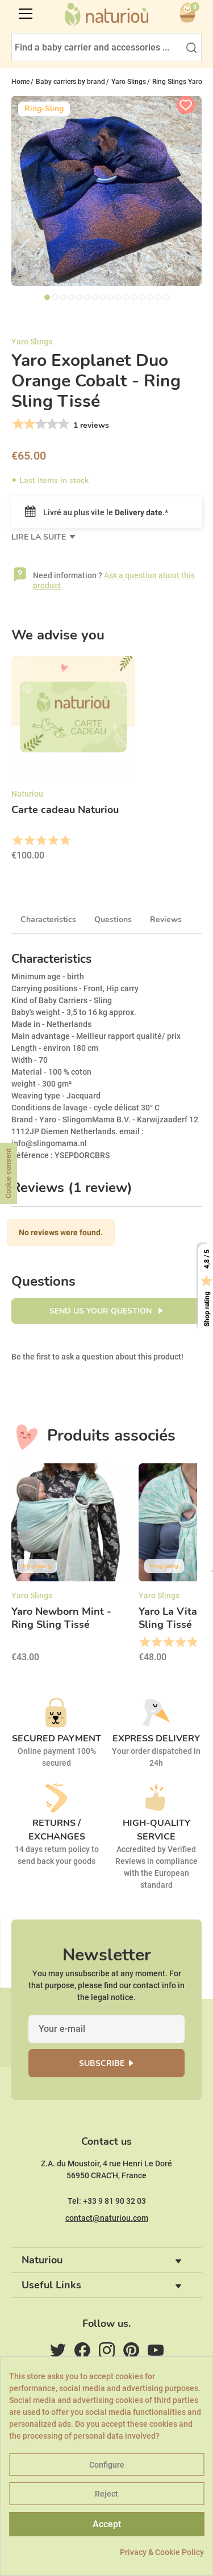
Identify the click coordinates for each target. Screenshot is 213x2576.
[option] (73, 762)
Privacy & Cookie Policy (162, 2552)
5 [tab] (79, 297)
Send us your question (101, 1311)
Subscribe (101, 2063)
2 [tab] (55, 297)
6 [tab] (87, 297)
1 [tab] (47, 297)
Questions (113, 919)
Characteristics (48, 919)
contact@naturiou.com (106, 2218)
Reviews (166, 919)
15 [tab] (158, 297)
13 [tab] (142, 297)
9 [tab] (111, 297)
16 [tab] (166, 297)
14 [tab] (150, 297)
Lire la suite (39, 537)
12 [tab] (134, 297)
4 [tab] (71, 297)
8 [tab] (103, 297)
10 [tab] (119, 297)
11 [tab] (127, 297)
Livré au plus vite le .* (96, 512)
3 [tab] (63, 297)
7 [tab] (95, 297)
